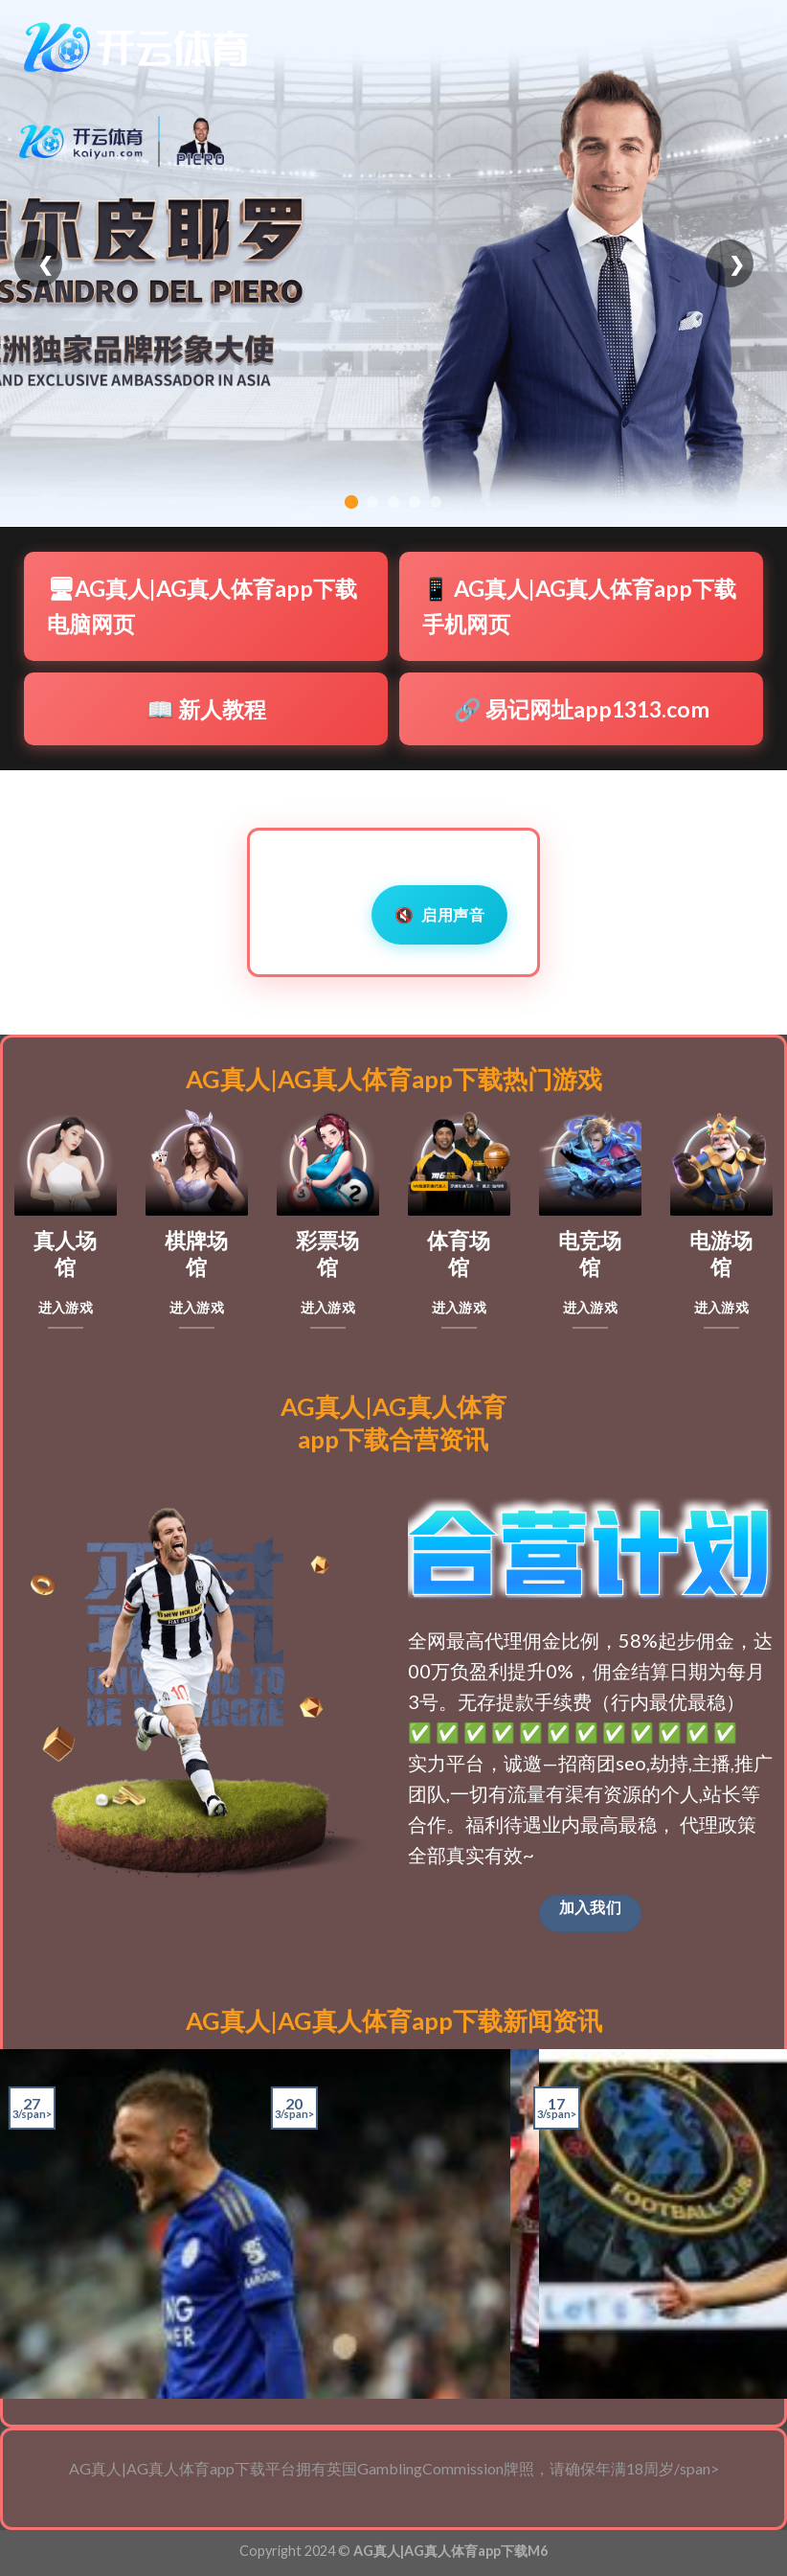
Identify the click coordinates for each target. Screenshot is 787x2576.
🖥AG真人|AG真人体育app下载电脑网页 (202, 606)
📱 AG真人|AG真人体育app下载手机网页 (579, 606)
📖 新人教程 (206, 708)
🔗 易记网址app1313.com (581, 708)
